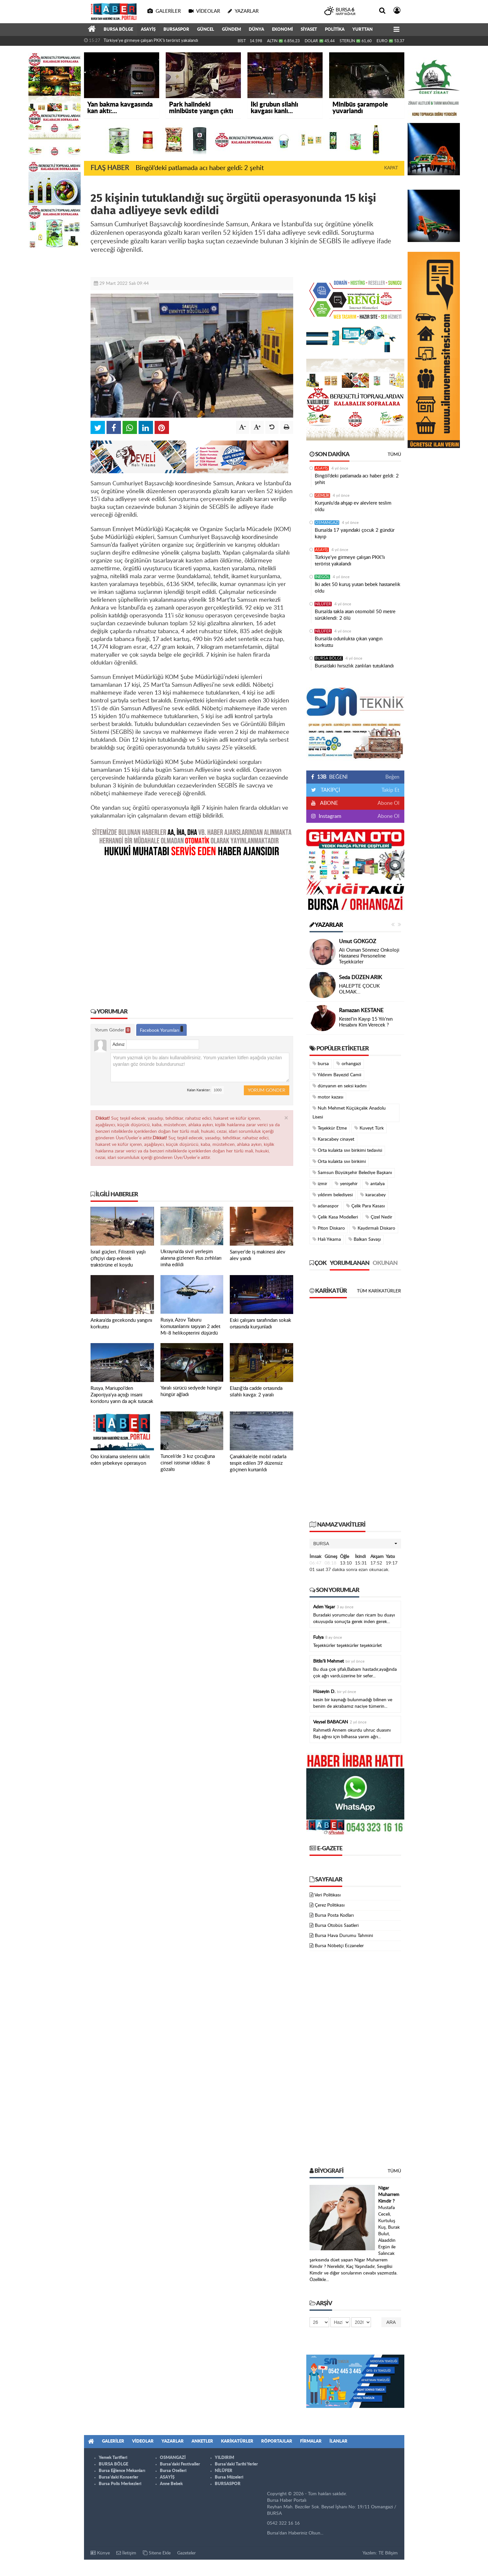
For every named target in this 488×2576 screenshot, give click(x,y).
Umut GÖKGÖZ (357, 941)
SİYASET (309, 29)
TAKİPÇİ (329, 790)
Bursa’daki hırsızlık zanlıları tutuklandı (354, 666)
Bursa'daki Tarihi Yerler (236, 2464)
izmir (319, 1183)
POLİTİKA (335, 29)
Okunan (385, 1263)
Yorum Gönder (112, 1030)
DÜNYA (256, 29)
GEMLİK (322, 495)
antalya (375, 1183)
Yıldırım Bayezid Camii (336, 1074)
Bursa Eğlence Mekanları (122, 2471)
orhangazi (348, 1063)
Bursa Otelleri (173, 2471)
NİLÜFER (323, 604)
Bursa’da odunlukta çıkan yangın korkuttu (348, 642)
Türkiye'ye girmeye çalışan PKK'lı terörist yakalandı (151, 41)
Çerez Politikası (330, 1905)
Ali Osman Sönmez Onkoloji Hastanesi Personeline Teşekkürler (369, 956)
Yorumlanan (349, 1263)
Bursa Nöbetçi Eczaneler (339, 1946)
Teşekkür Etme (329, 1128)
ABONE (328, 803)
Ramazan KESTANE (361, 1010)
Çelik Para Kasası (365, 1205)
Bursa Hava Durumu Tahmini (344, 1935)
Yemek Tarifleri (113, 2458)
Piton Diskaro (328, 1228)
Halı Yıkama (326, 1239)
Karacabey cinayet (333, 1139)
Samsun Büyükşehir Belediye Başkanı (352, 1172)
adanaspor (325, 1205)
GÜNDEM (231, 29)
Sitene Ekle (157, 2552)
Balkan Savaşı (364, 1239)
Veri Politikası (327, 1895)
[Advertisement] (192, 927)
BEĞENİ (331, 777)
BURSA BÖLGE (118, 29)
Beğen (392, 777)
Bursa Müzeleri (229, 2477)
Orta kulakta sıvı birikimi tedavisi (347, 1150)
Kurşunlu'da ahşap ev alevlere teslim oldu (353, 506)
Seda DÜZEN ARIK (360, 977)
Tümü (394, 454)
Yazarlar (326, 925)
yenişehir (346, 1183)
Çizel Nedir (378, 1217)
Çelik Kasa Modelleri (335, 1217)
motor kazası (327, 1097)
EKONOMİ (282, 29)
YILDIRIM (224, 2458)
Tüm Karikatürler (379, 1291)
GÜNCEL (205, 29)
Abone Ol (388, 803)
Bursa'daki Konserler (118, 2477)
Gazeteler (186, 2553)
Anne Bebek (171, 2484)
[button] (355, 1543)
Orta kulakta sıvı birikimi (339, 1161)
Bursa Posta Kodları (334, 1915)
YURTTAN (362, 29)
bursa (320, 1063)
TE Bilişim (388, 2553)
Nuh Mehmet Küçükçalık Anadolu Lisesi (349, 1112)
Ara (391, 2322)
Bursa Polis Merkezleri (120, 2484)
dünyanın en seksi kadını (339, 1085)
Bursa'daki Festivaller (180, 2464)
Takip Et (390, 790)
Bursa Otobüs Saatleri (337, 1925)
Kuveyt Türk (369, 1128)
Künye (100, 2552)
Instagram (329, 816)
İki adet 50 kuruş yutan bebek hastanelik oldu (357, 588)
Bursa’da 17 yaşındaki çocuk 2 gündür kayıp (355, 533)
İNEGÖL (322, 577)
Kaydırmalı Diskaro (373, 1228)
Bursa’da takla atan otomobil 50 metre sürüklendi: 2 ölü (355, 615)
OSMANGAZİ (327, 523)
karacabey (373, 1194)
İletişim (126, 2552)
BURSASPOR (176, 29)
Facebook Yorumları (161, 1029)
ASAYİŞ (148, 29)
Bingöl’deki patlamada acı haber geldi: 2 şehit (200, 168)
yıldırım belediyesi (332, 1194)
